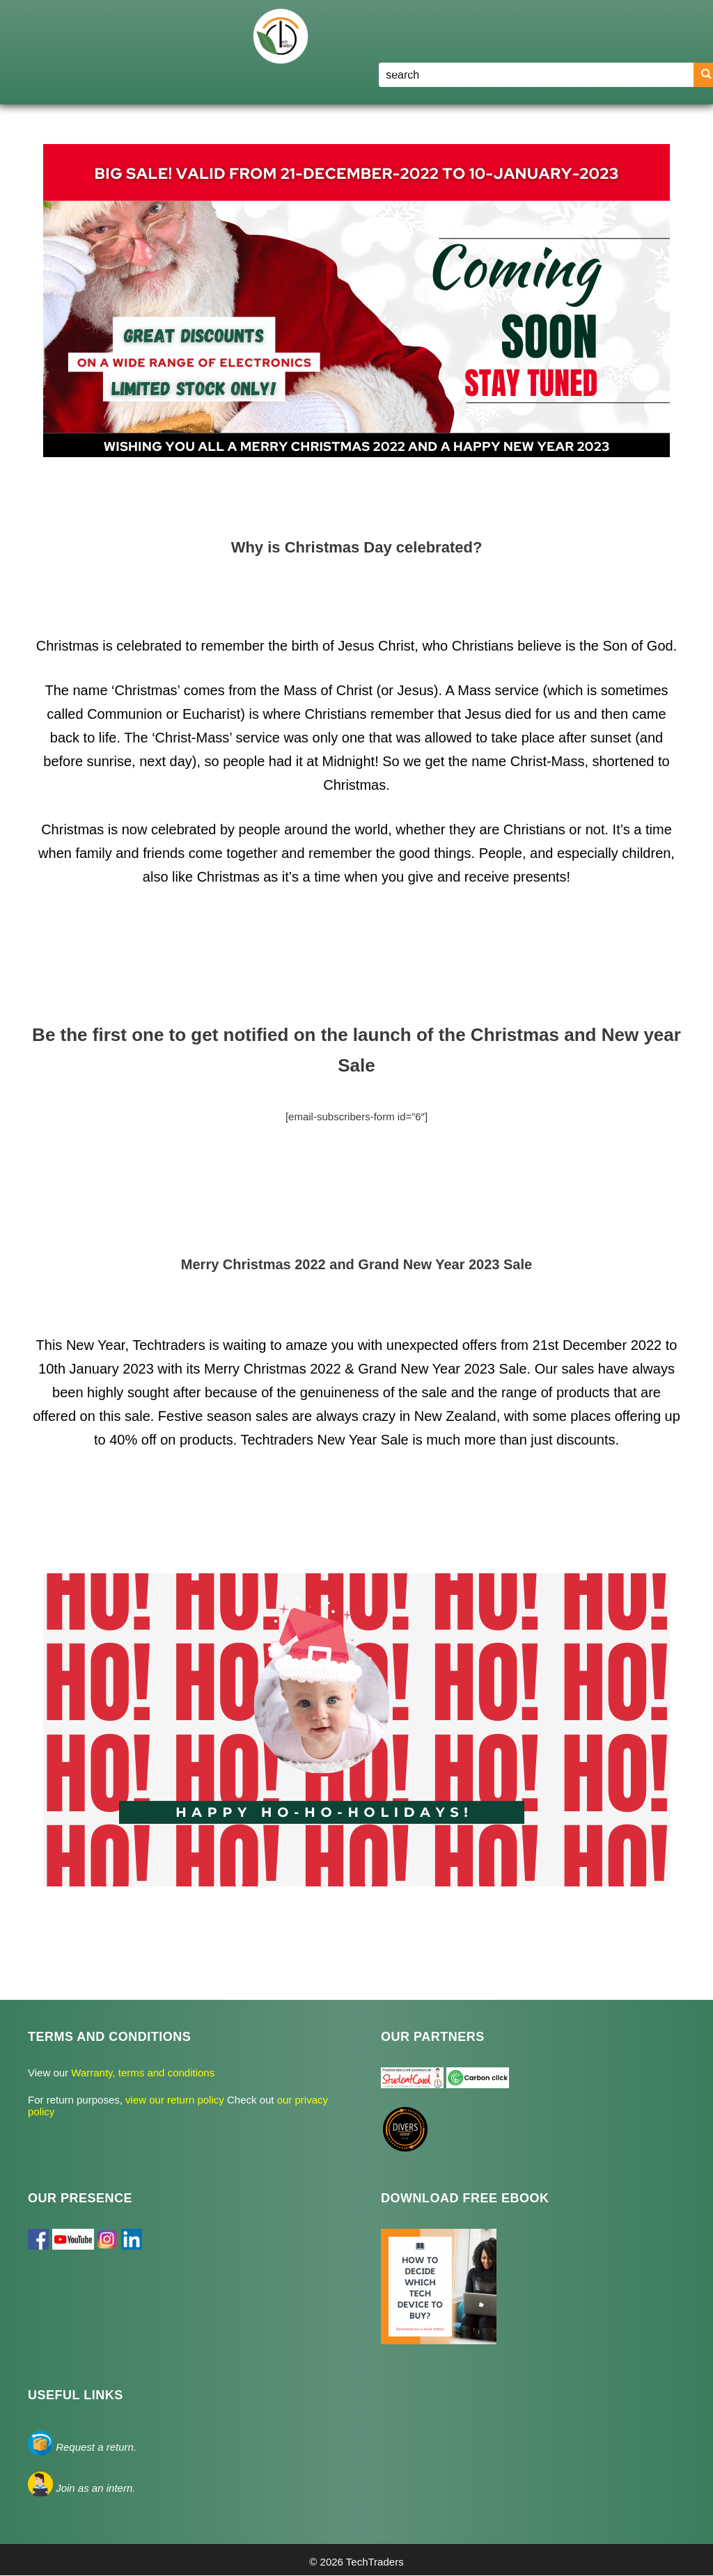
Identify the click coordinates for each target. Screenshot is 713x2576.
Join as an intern (94, 2488)
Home (398, 69)
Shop (468, 69)
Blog (520, 69)
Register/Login (592, 69)
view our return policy (176, 2100)
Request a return (95, 2447)
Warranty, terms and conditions (141, 2072)
